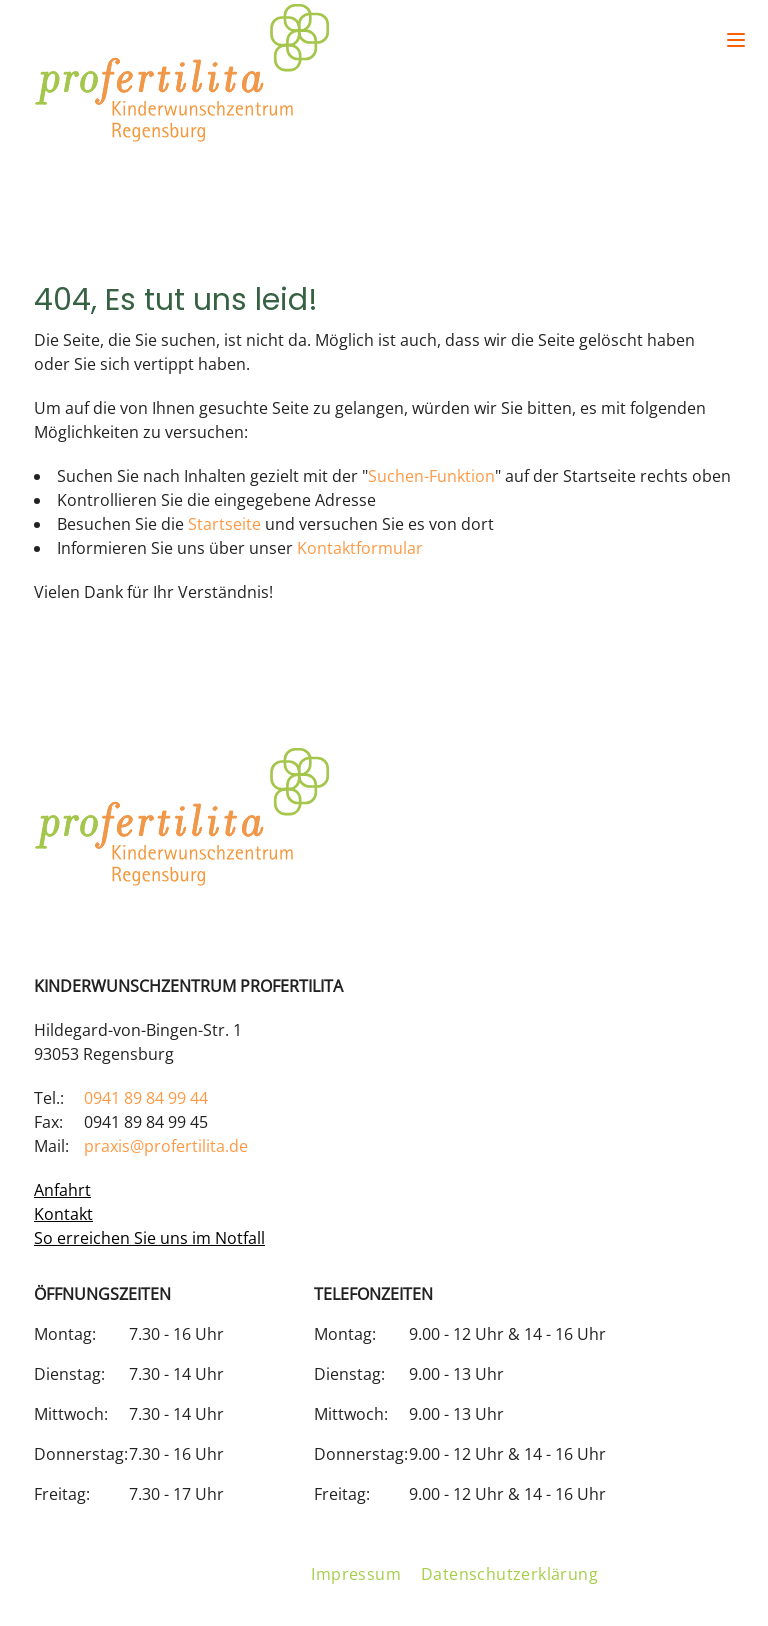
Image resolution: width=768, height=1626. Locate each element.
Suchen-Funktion (431, 476)
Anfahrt (62, 1190)
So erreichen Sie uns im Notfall (149, 1238)
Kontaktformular (360, 548)
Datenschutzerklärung (509, 1574)
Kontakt (63, 1214)
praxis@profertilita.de (166, 1146)
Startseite (224, 524)
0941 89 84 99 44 (146, 1098)
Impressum (356, 1574)
